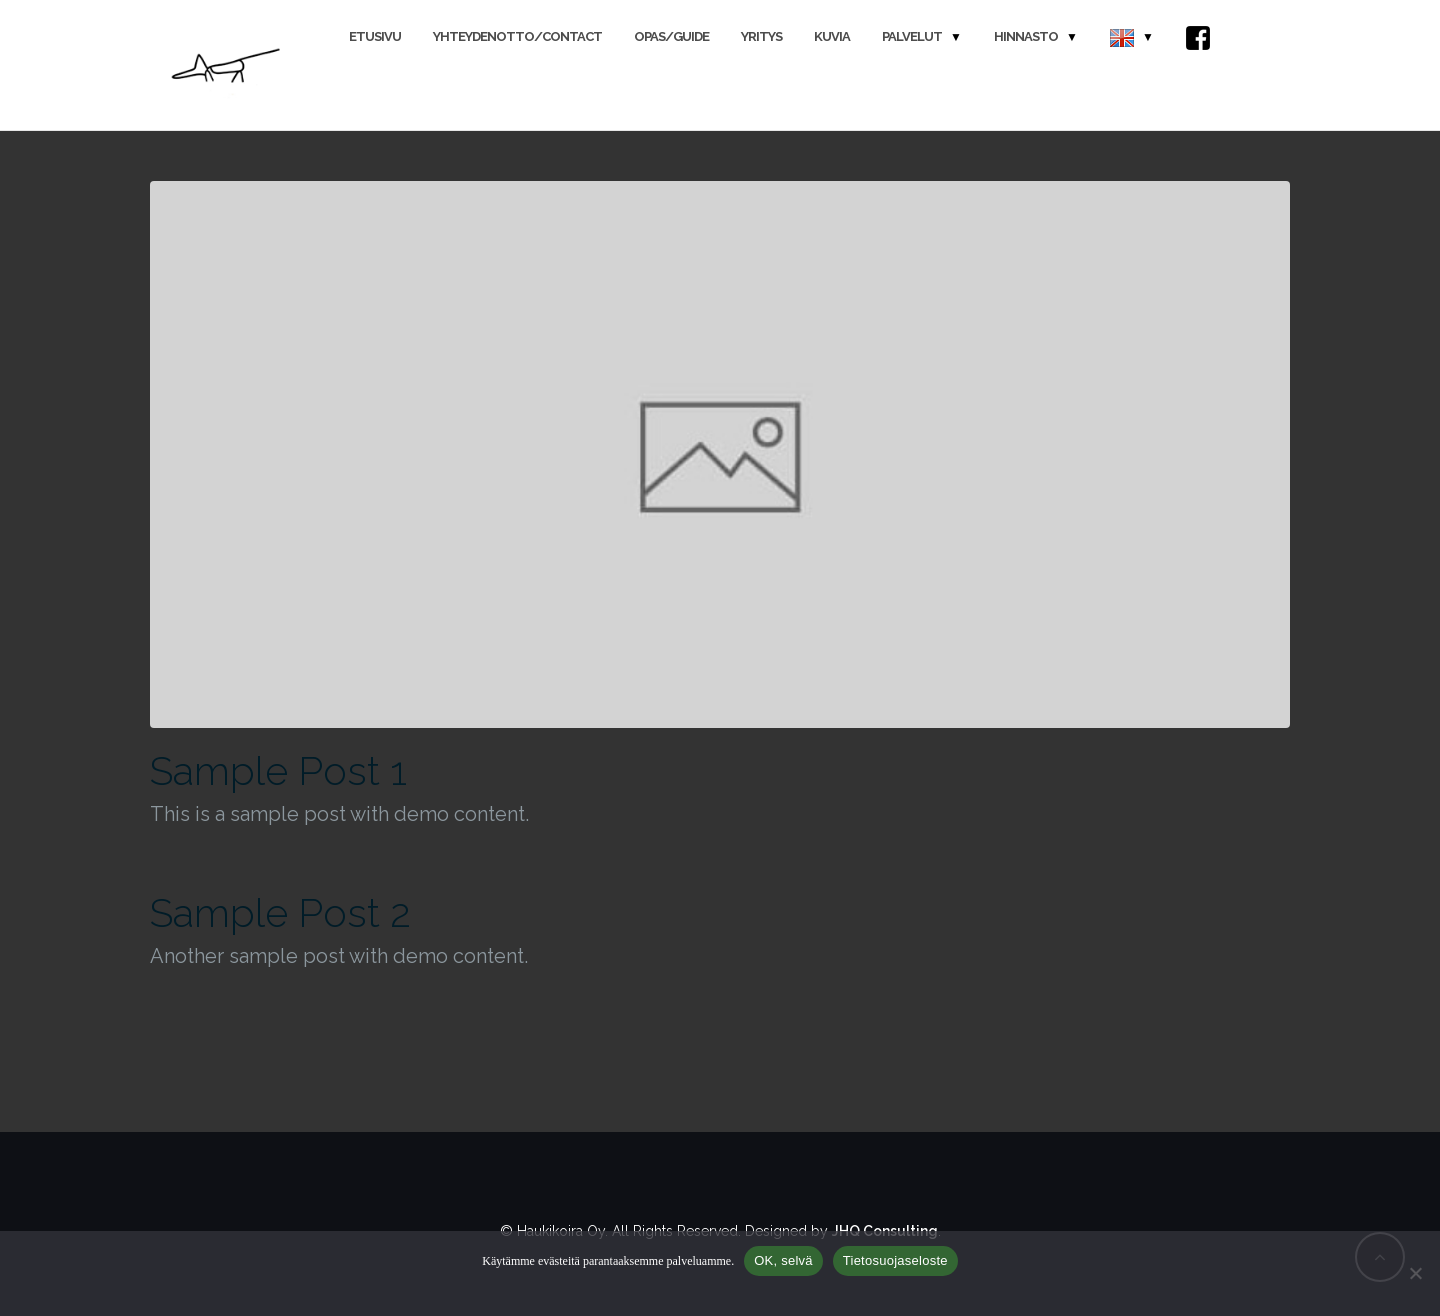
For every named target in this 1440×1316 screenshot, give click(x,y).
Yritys (761, 36)
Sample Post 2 (280, 912)
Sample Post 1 (278, 770)
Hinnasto (1026, 36)
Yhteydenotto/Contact (517, 36)
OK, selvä (783, 1260)
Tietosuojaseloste (895, 1260)
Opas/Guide (671, 36)
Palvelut (912, 36)
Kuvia (832, 36)
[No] (1415, 1273)
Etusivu (375, 36)
